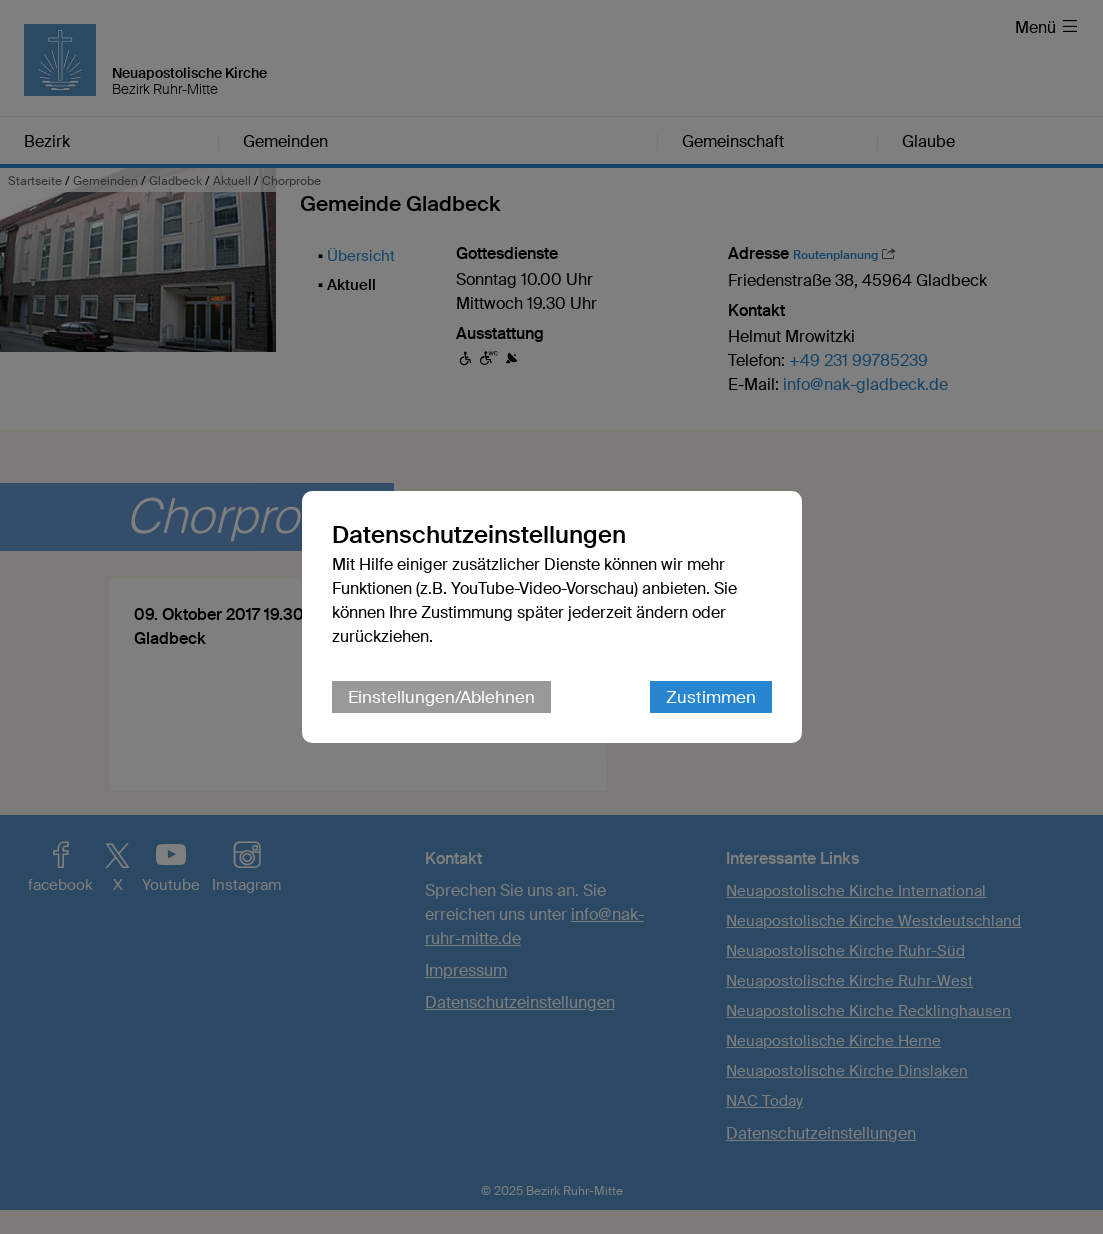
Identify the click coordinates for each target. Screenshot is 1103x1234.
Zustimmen (711, 697)
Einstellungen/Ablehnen (441, 697)
